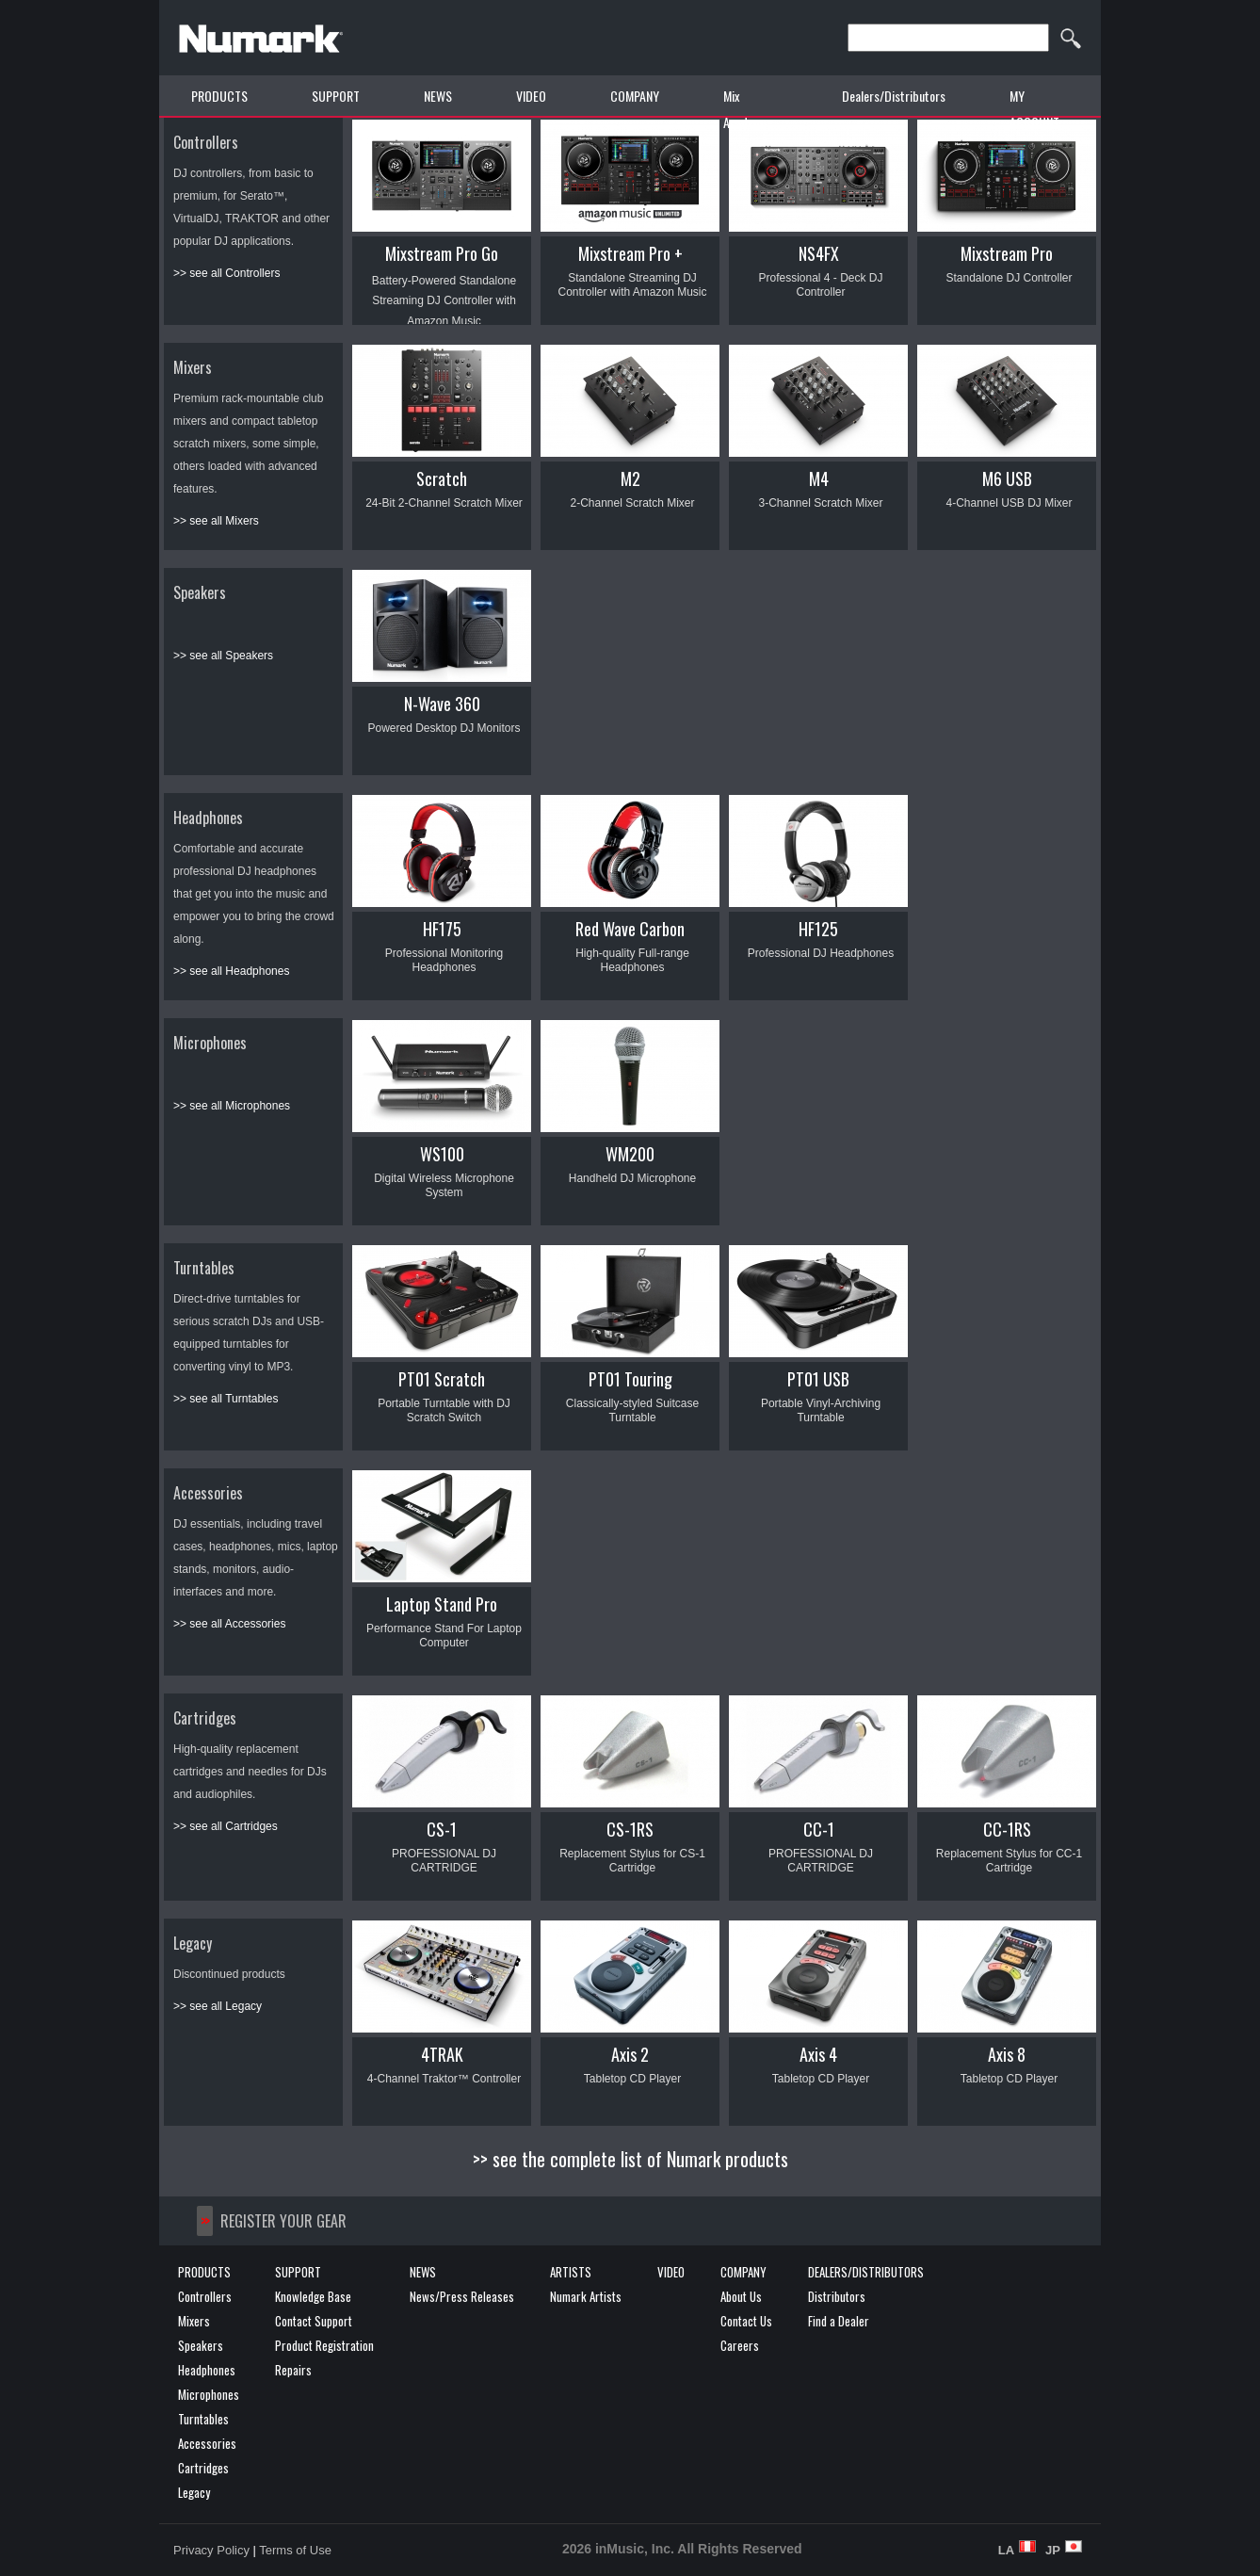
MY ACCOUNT (1034, 109)
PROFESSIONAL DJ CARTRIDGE (444, 1860)
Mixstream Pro (1007, 253)
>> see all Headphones (231, 971)
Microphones (210, 1042)
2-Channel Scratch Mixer (632, 503)
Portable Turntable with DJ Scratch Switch (444, 1410)
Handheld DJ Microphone (632, 1178)
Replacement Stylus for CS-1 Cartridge (632, 1860)
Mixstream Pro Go (441, 253)
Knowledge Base (313, 2296)
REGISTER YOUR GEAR (283, 2221)
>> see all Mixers (216, 520)
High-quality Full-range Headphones (632, 960)
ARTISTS (570, 2271)
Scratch (441, 478)
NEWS (438, 95)
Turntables (203, 1267)
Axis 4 (818, 2054)
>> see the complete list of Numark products (630, 2159)
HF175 (442, 928)
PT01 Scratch (441, 1379)
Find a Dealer (838, 2320)
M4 (819, 478)
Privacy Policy (211, 2550)
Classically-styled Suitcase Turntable (632, 1410)
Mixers (192, 367)
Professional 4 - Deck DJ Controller (820, 285)
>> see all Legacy (217, 2006)
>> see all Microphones (231, 1105)
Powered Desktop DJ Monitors (443, 728)
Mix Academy (745, 109)
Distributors (836, 2296)
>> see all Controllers (226, 273)
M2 (630, 478)
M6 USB (1007, 478)
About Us (741, 2296)
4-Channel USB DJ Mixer (1008, 503)
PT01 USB (818, 1379)
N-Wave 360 (442, 703)
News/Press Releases (462, 2296)
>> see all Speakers (223, 655)
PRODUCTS (219, 95)
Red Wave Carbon (630, 928)
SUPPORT (336, 95)
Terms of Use (295, 2550)
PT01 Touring (630, 1379)
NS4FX (819, 253)
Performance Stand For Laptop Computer (444, 1635)
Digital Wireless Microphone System (444, 1185)
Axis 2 (630, 2054)
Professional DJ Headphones (821, 953)
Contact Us (746, 2320)
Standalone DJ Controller (1008, 277)
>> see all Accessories (229, 1623)
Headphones (208, 817)
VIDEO (531, 95)
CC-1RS (1007, 1829)
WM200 (630, 1154)
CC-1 (818, 1829)
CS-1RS (630, 1829)
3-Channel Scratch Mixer (820, 503)
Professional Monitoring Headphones (444, 960)
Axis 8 (1007, 2054)
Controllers (205, 142)
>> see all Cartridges (225, 1826)
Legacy (192, 1943)
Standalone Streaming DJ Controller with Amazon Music (631, 285)
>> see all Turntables (225, 1398)
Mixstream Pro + (630, 253)
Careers (739, 2345)
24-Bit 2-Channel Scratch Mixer (444, 503)
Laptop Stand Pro (441, 1604)
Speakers (199, 592)
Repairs (293, 2369)
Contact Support (313, 2320)
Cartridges (204, 1718)
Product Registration (324, 2345)
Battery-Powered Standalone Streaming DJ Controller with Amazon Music (444, 301)
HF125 (818, 928)
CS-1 (442, 1829)
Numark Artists (586, 2296)
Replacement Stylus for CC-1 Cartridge (1009, 1860)
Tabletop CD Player (632, 2078)
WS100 (442, 1154)
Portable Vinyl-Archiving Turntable (820, 1410)
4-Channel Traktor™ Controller (444, 2078)
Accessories (208, 1493)
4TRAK (442, 2054)
